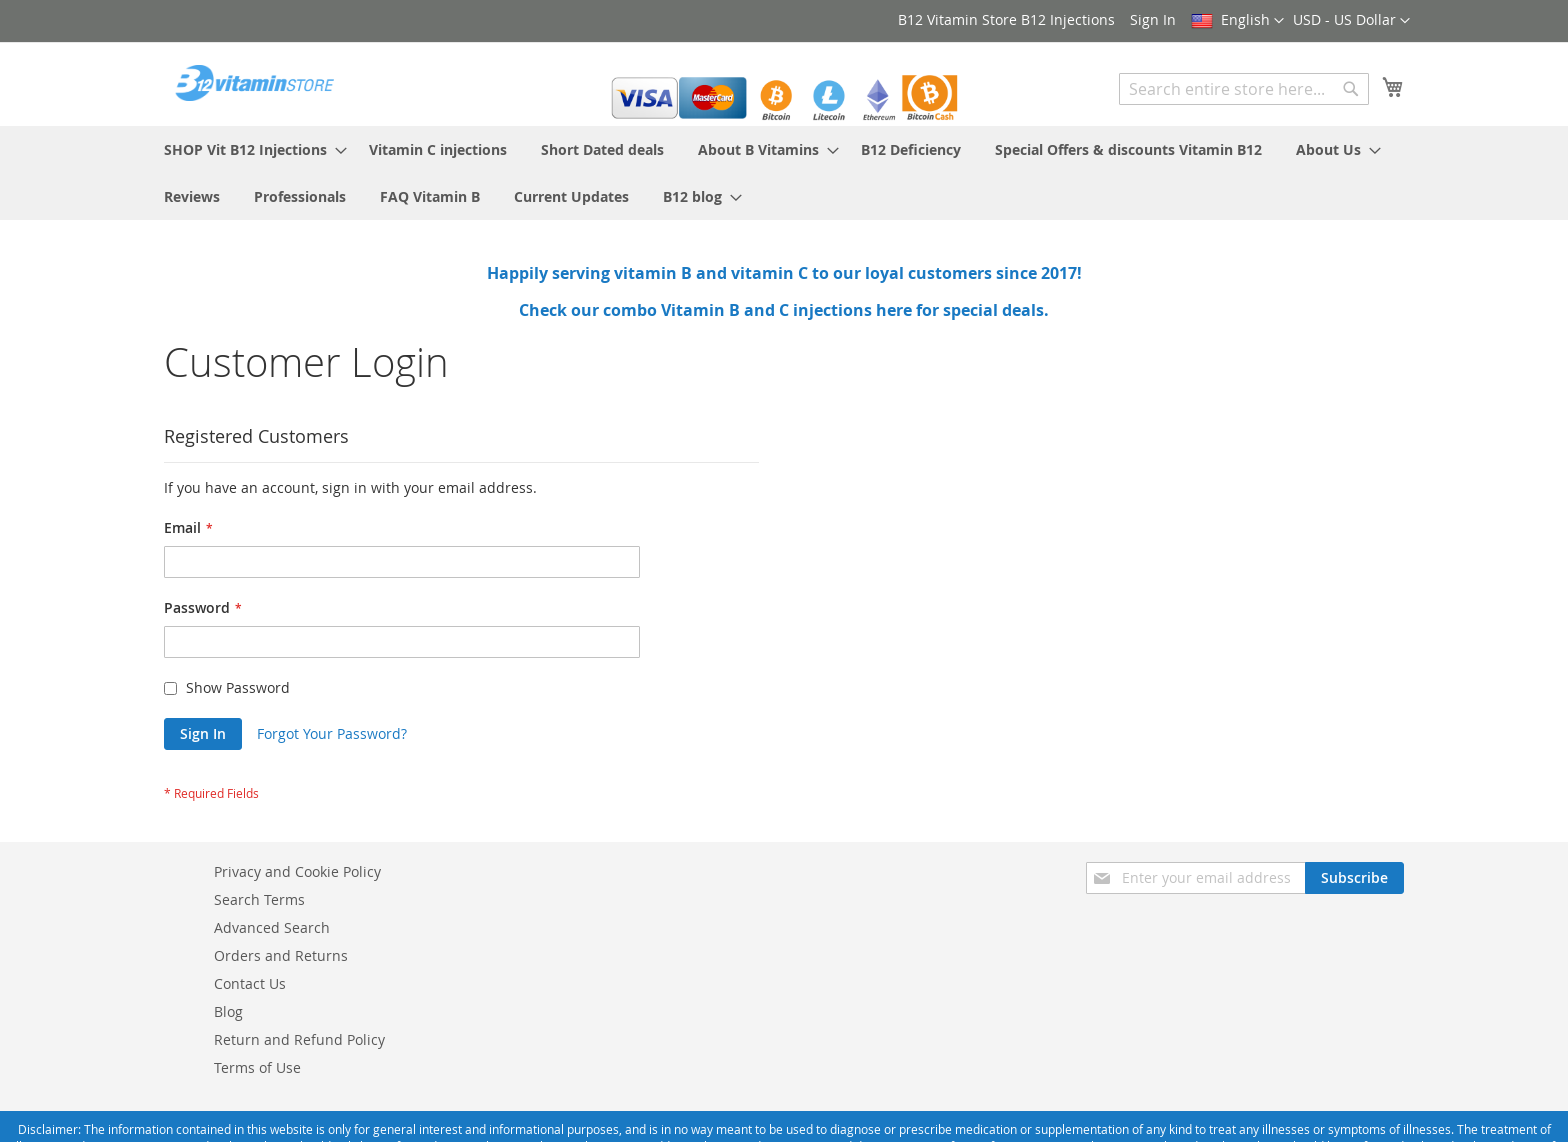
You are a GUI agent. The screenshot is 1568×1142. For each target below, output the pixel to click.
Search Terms (259, 899)
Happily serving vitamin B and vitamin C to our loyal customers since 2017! (784, 273)
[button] (1351, 21)
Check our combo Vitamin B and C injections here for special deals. (784, 310)
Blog (228, 1011)
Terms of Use (257, 1067)
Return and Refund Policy (299, 1039)
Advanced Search (272, 927)
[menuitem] (249, 149)
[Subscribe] (1354, 878)
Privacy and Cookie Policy (297, 871)
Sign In (1153, 19)
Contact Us (250, 983)
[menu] (784, 173)
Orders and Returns (281, 955)
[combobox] (1244, 89)
